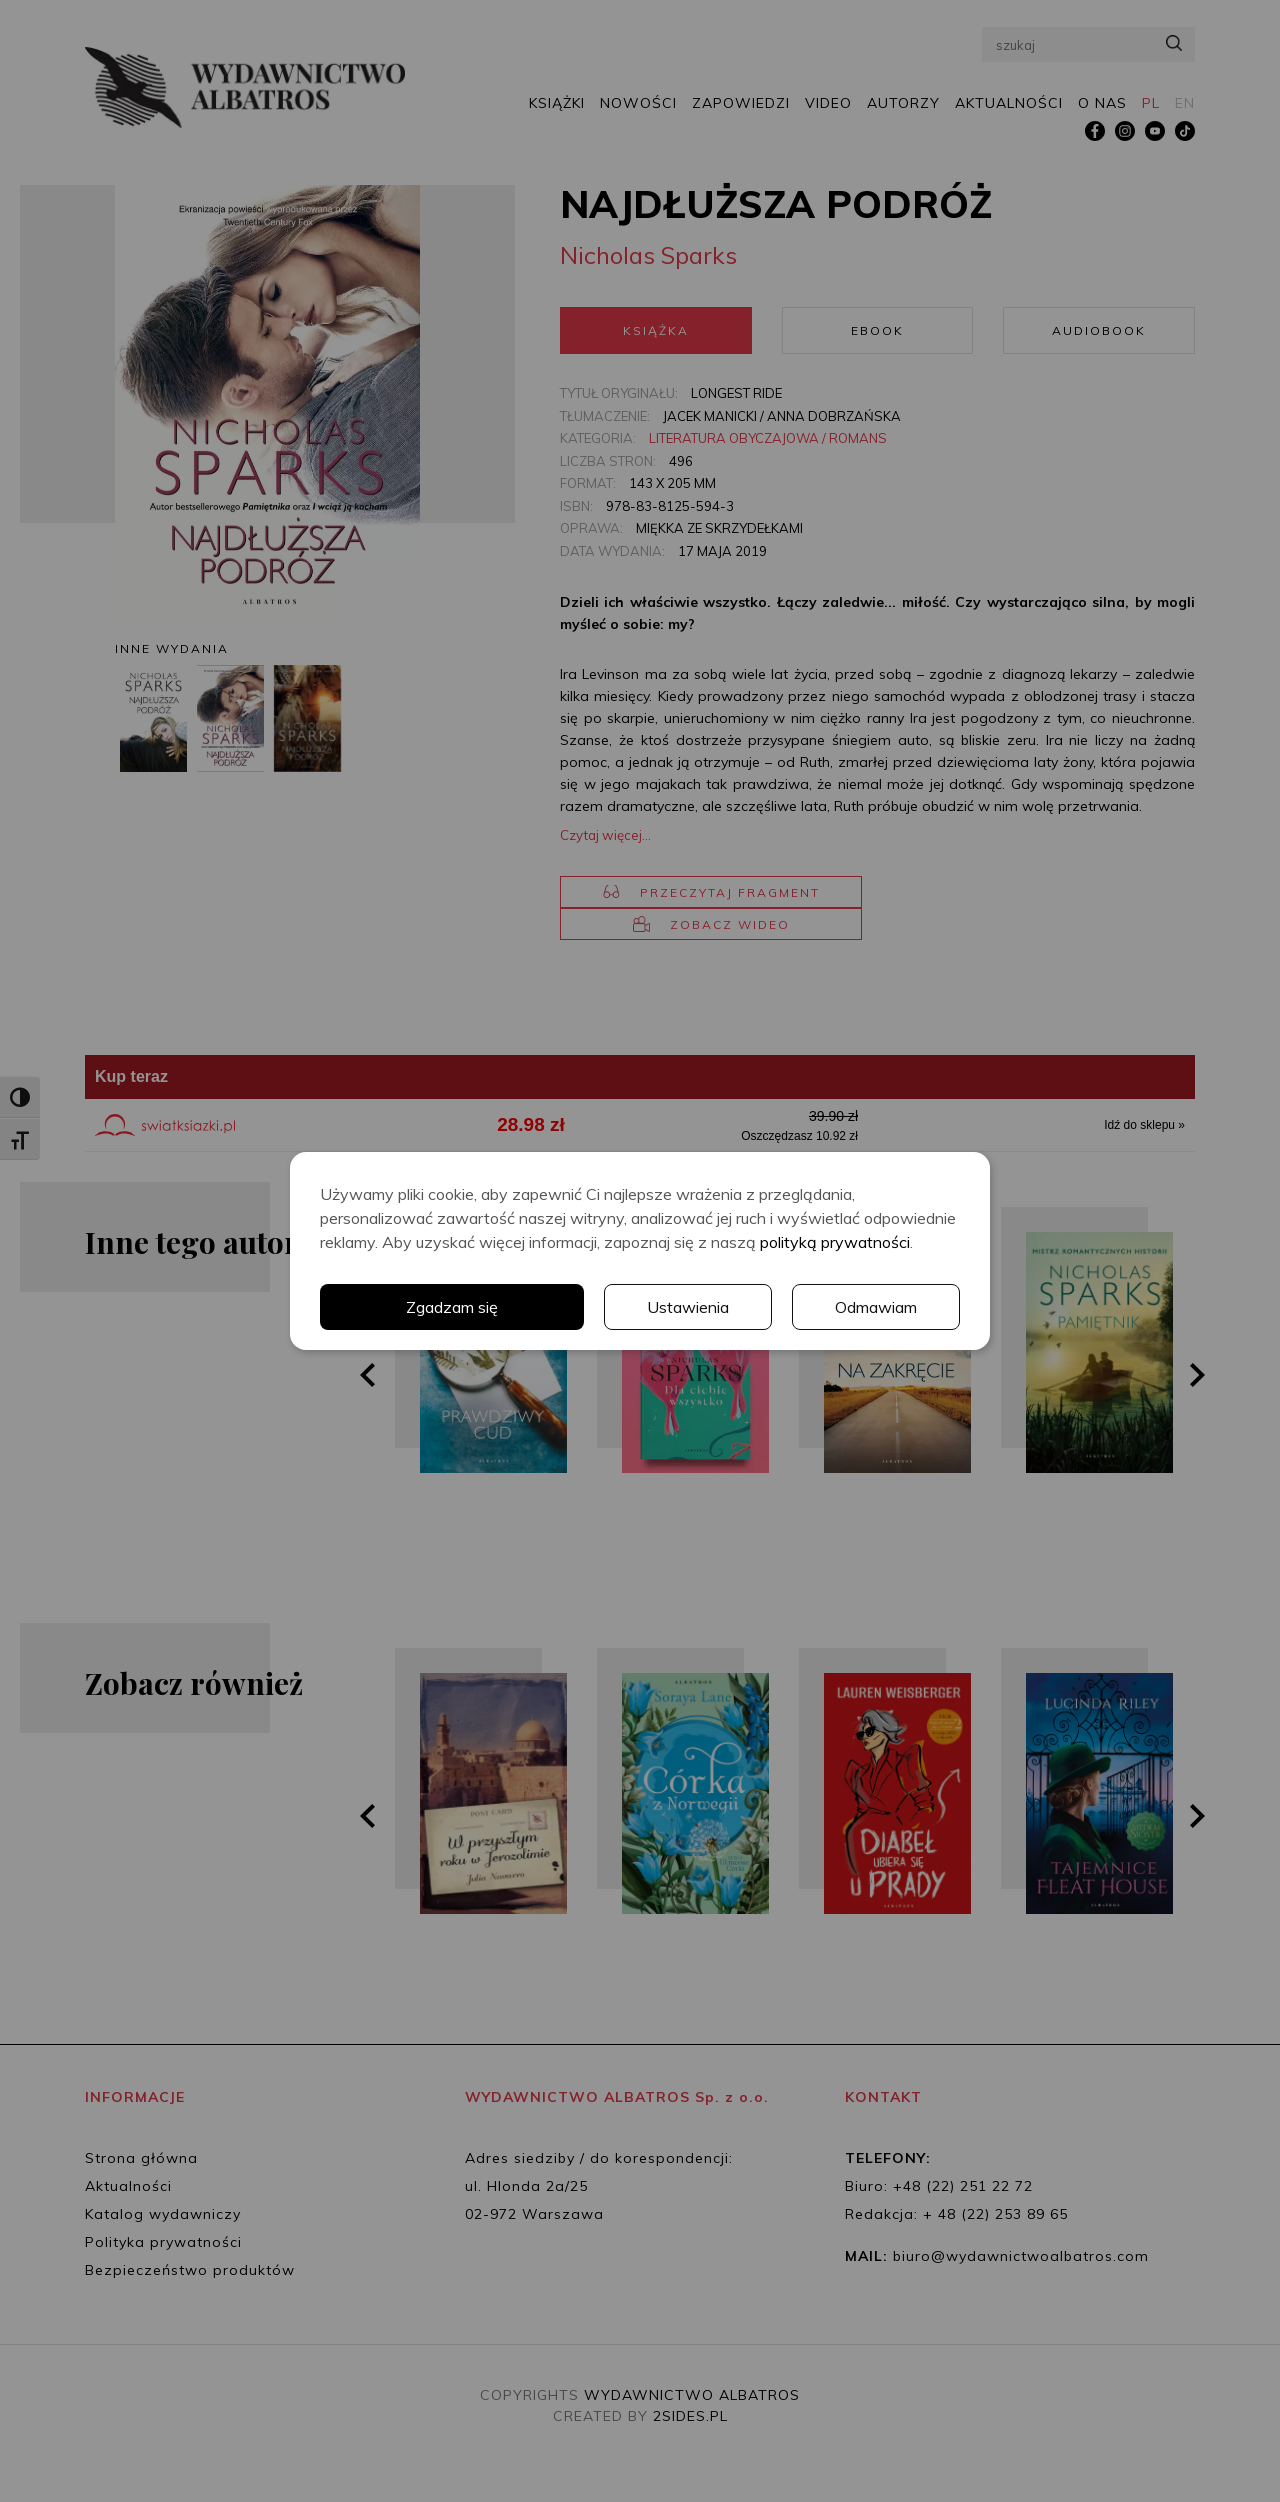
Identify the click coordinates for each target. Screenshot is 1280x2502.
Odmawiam (876, 1307)
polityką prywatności (835, 1242)
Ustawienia (688, 1307)
